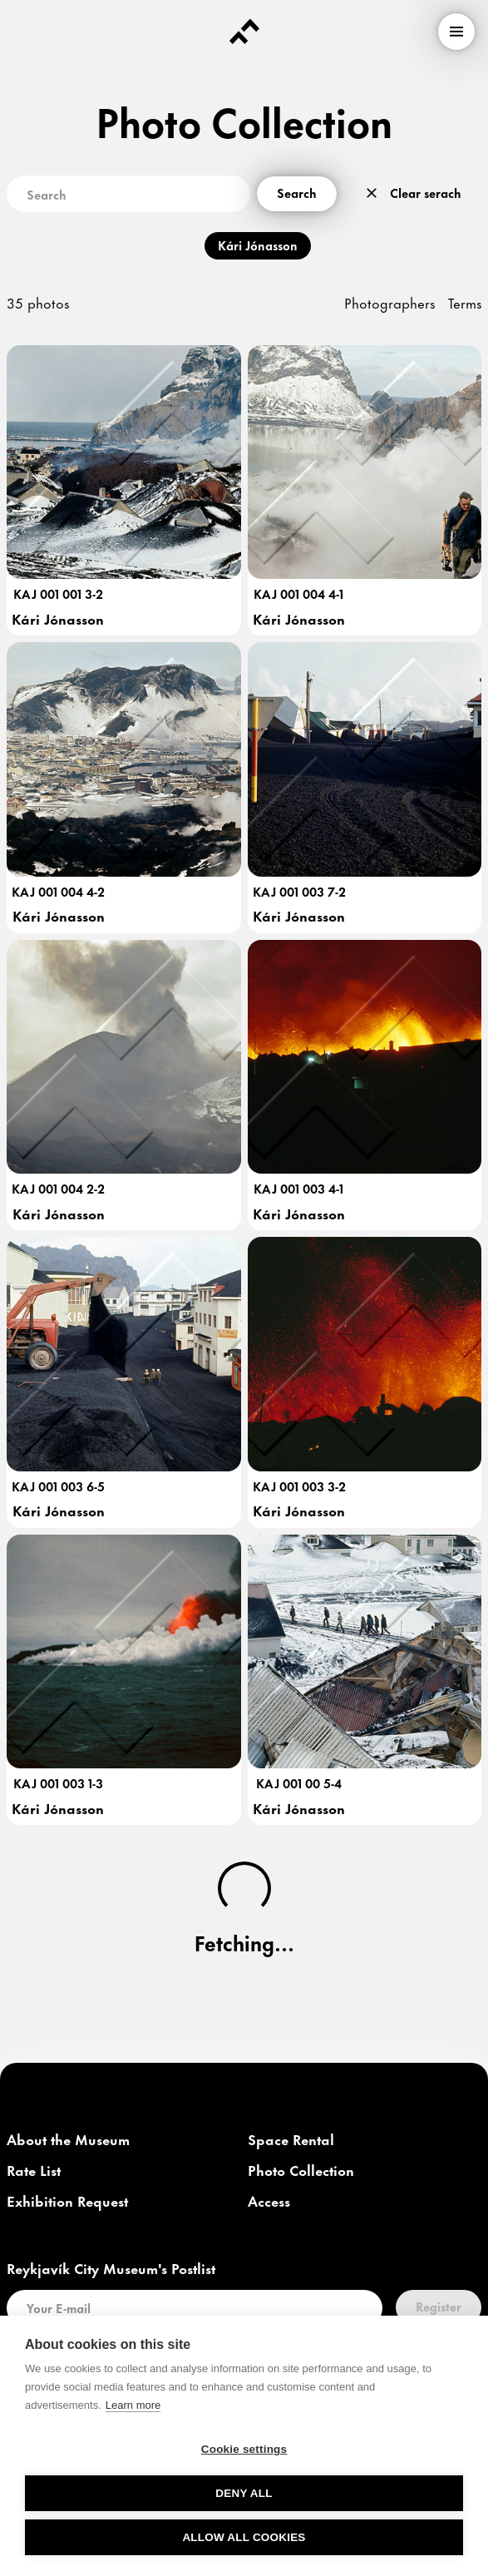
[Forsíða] (244, 31)
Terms (464, 302)
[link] (68, 2140)
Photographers (389, 302)
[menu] (456, 31)
